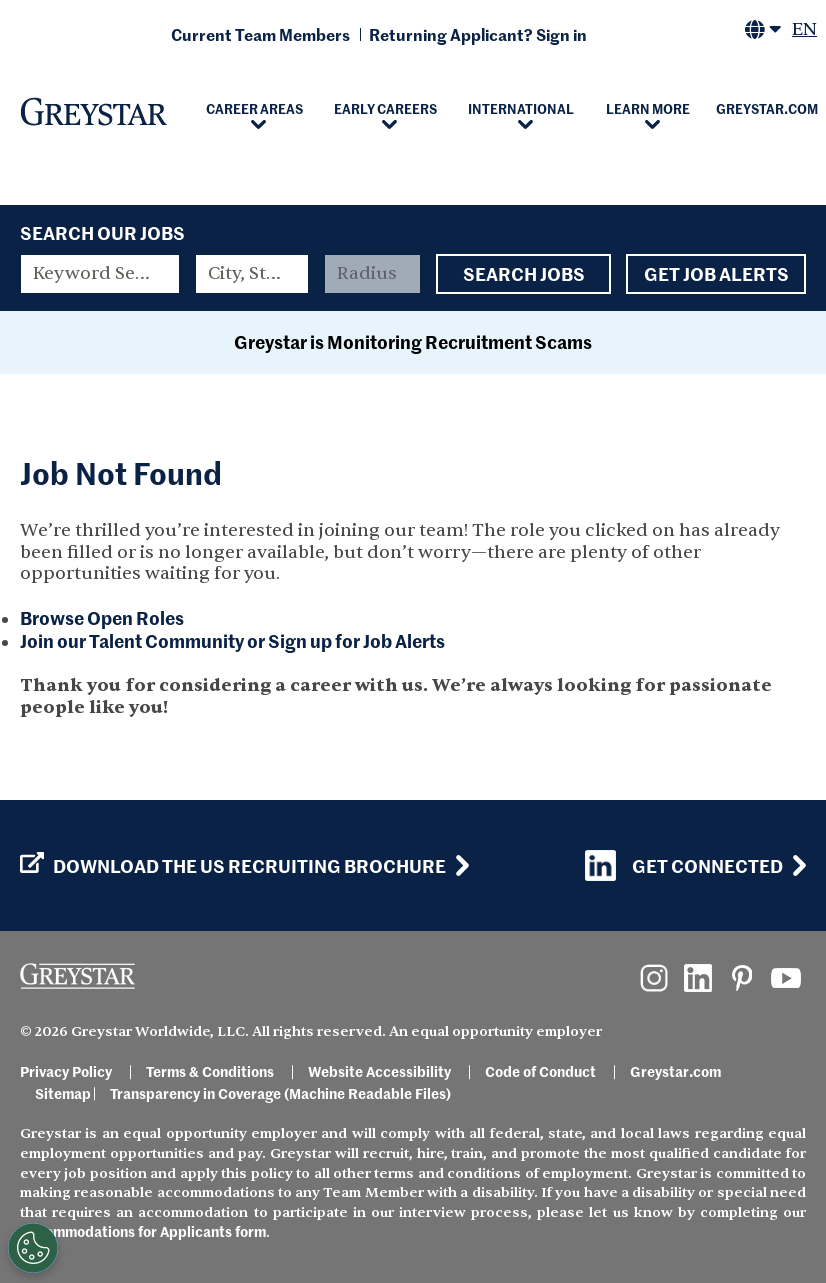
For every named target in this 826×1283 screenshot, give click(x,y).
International (521, 108)
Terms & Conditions (210, 1071)
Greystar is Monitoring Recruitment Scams (413, 341)
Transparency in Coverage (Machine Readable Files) (280, 1093)
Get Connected (684, 865)
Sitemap (63, 1093)
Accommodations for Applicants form (143, 1231)
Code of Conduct (540, 1071)
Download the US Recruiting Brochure (233, 866)
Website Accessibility (379, 1071)
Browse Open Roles (102, 617)
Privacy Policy (66, 1071)
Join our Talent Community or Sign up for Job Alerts (232, 640)
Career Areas (254, 108)
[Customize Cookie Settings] (33, 1248)
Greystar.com (675, 1071)
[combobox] (251, 274)
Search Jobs (523, 274)
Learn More (648, 108)
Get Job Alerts (716, 274)
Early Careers (385, 108)
